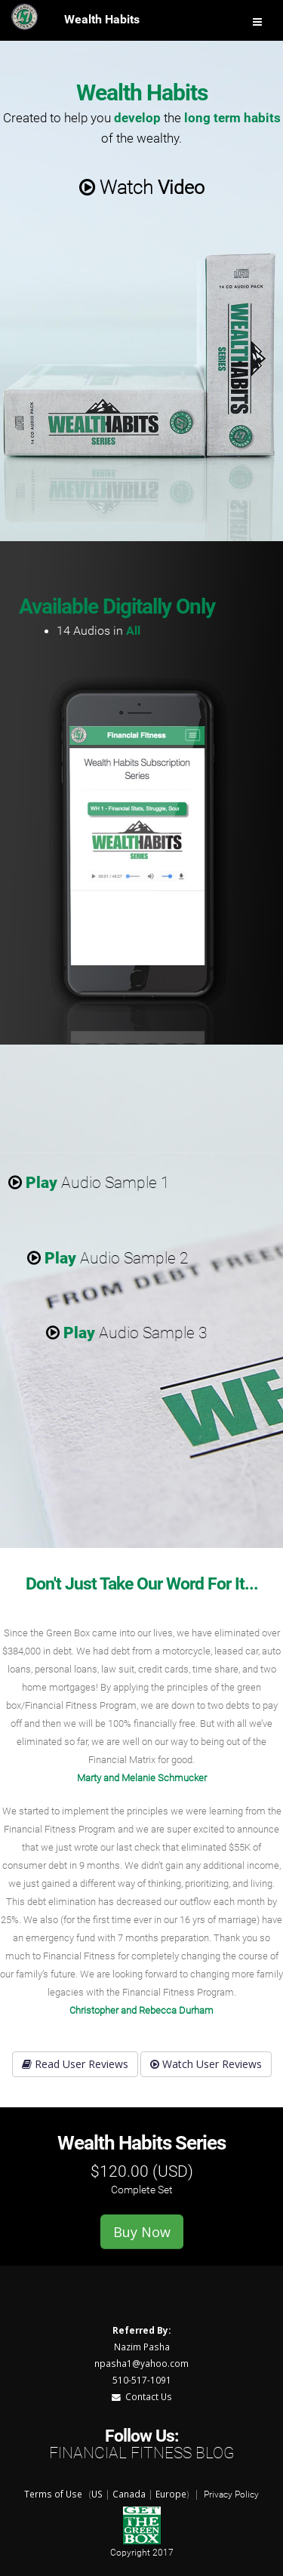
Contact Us (142, 2396)
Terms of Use (53, 2494)
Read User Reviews (75, 2064)
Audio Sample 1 (89, 1183)
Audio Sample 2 (108, 1258)
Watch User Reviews (206, 2064)
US (97, 2494)
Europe (170, 2494)
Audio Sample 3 (127, 1333)
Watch (142, 188)
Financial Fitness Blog (141, 2452)
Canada (129, 2494)
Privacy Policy (231, 2494)
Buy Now (142, 2232)
